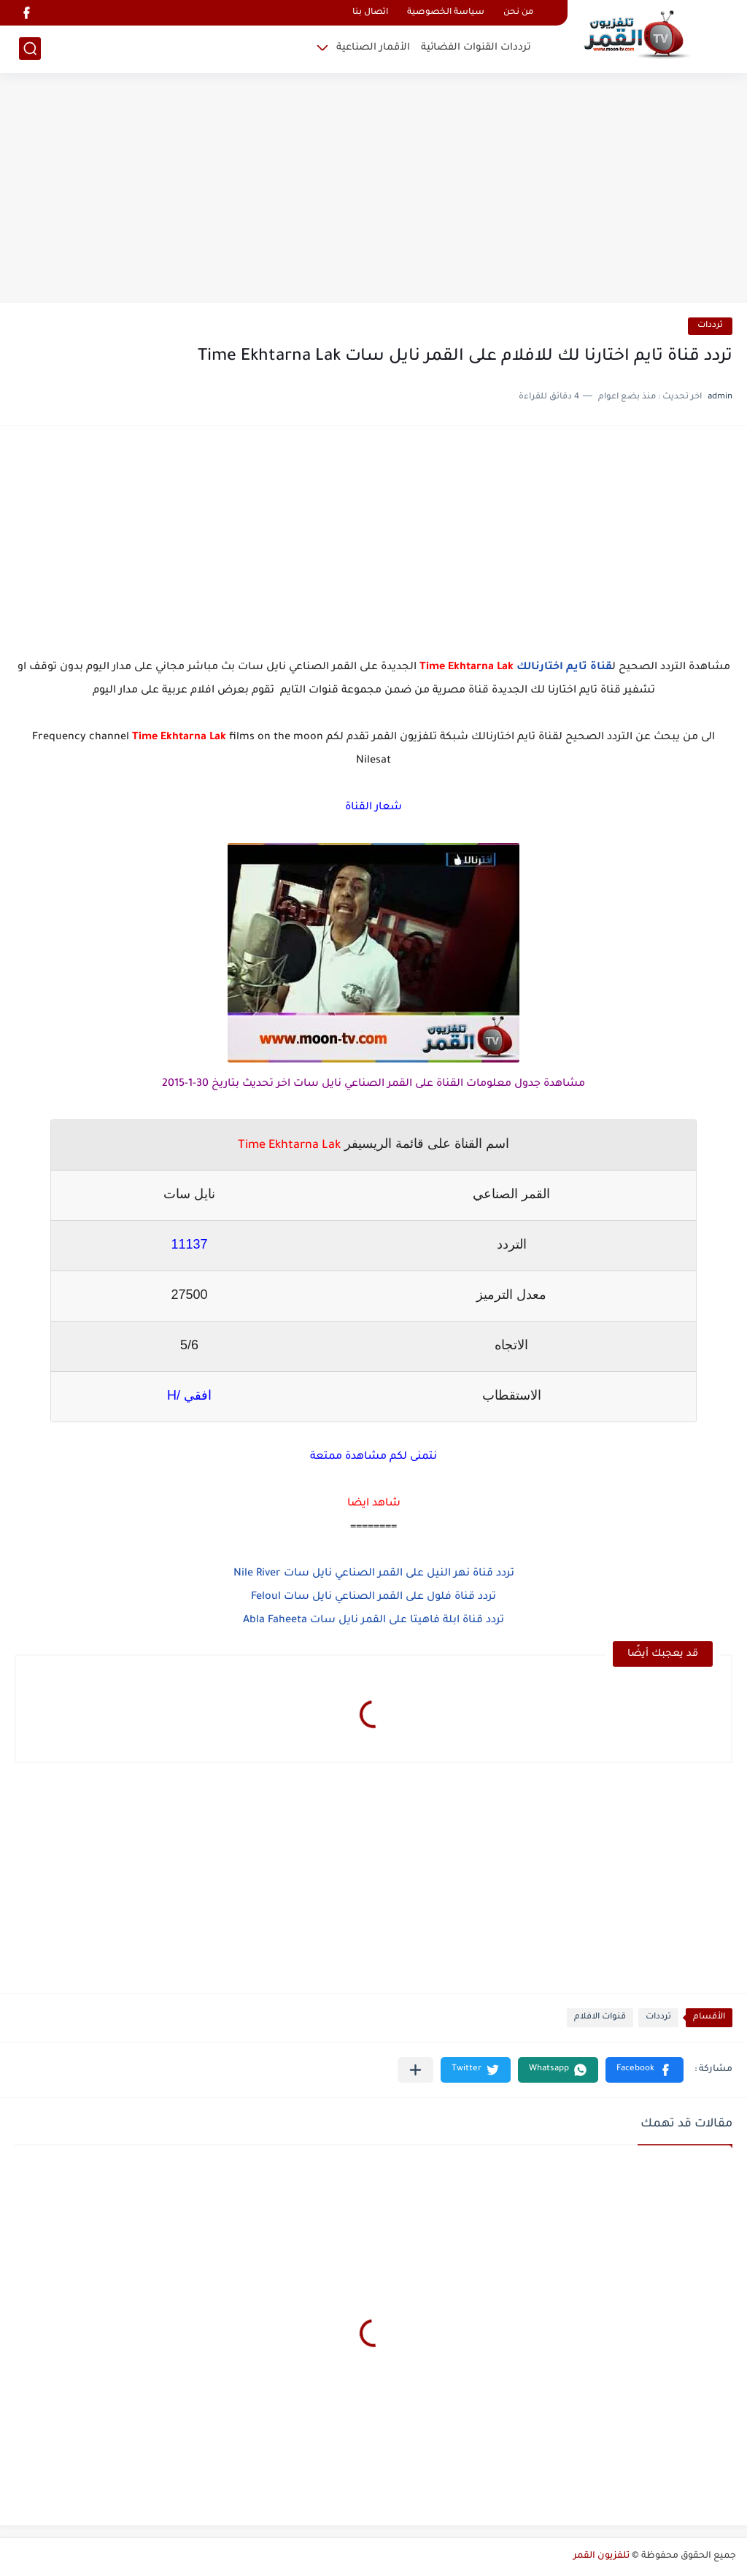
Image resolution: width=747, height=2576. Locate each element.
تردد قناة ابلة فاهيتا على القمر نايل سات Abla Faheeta (373, 1621)
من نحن (518, 13)
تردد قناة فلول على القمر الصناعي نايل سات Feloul (373, 1597)
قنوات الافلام (600, 2017)
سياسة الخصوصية (445, 13)
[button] (644, 2070)
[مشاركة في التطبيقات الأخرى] (415, 2070)
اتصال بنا (370, 13)
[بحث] (30, 48)
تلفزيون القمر (601, 2556)
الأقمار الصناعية (373, 47)
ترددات (710, 326)
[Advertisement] (373, 190)
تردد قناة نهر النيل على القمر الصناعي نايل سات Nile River (373, 1574)
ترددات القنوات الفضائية (476, 47)
